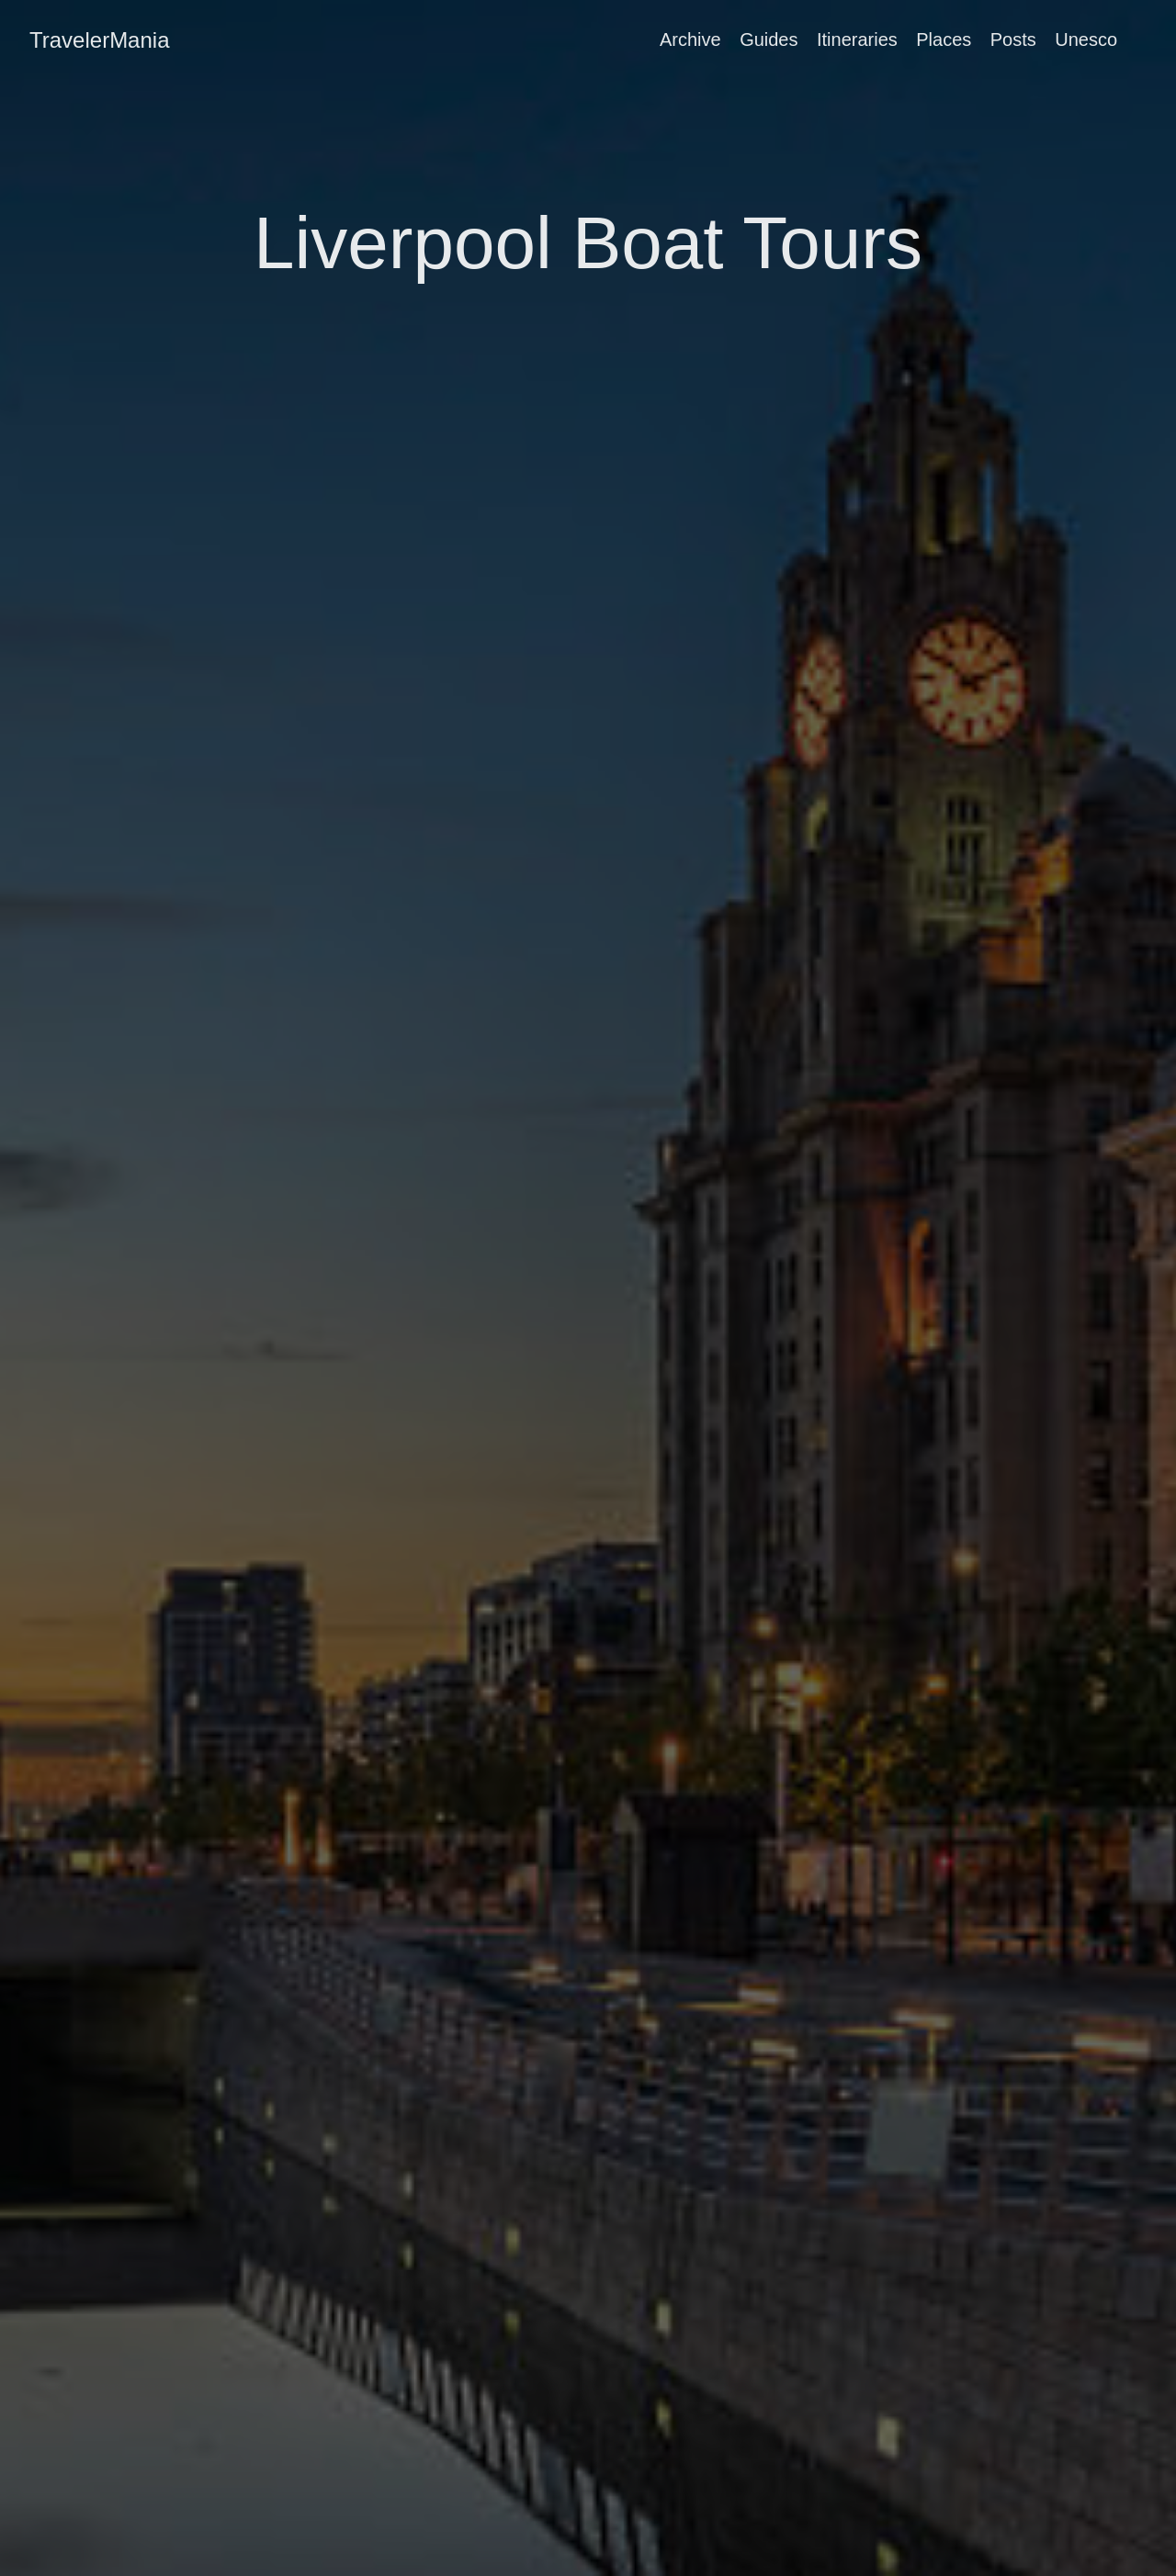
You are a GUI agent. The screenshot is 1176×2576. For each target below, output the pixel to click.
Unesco (1086, 39)
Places (943, 39)
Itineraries (857, 39)
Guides (768, 39)
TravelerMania (99, 40)
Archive (690, 39)
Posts (1013, 39)
